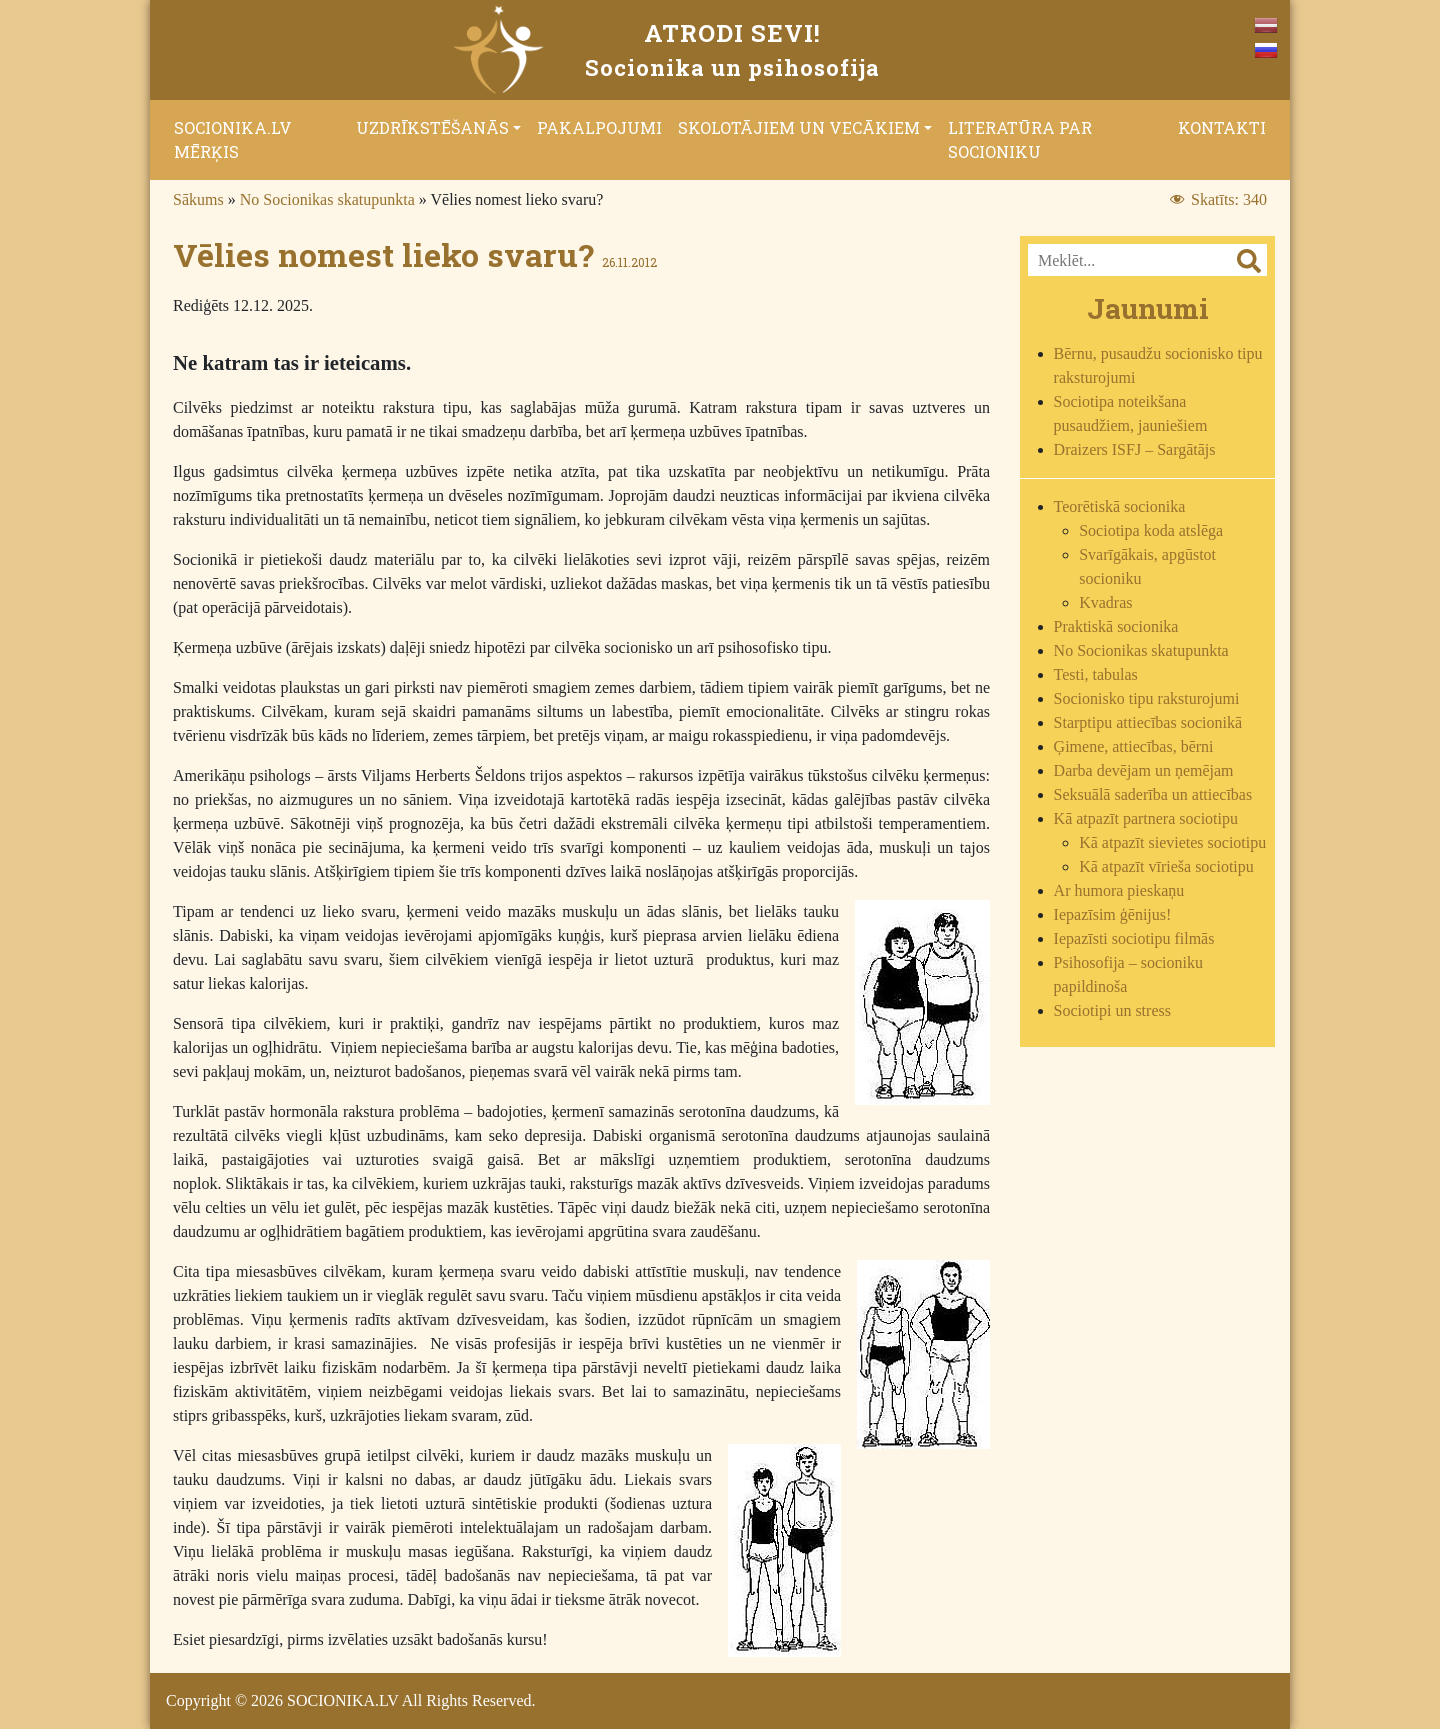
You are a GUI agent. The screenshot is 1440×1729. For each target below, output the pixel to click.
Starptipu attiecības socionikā (1148, 722)
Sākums (198, 199)
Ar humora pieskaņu (1119, 890)
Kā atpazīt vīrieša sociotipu (1166, 866)
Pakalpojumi (599, 127)
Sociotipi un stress (1112, 1010)
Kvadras (1105, 602)
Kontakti (1222, 127)
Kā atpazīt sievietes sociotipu (1172, 842)
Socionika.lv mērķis (233, 139)
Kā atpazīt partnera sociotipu (1146, 818)
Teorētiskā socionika (1120, 506)
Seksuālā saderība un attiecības (1153, 794)
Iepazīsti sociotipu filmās (1134, 938)
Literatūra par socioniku (1020, 139)
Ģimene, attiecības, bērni (1134, 746)
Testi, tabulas (1096, 674)
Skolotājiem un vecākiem (799, 127)
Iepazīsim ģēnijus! (1113, 914)
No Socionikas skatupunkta (327, 199)
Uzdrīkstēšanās (432, 127)
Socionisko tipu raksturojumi (1147, 698)
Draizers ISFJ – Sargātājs (1135, 449)
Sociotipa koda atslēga (1151, 530)
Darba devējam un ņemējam (1144, 770)
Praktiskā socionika (1116, 626)
